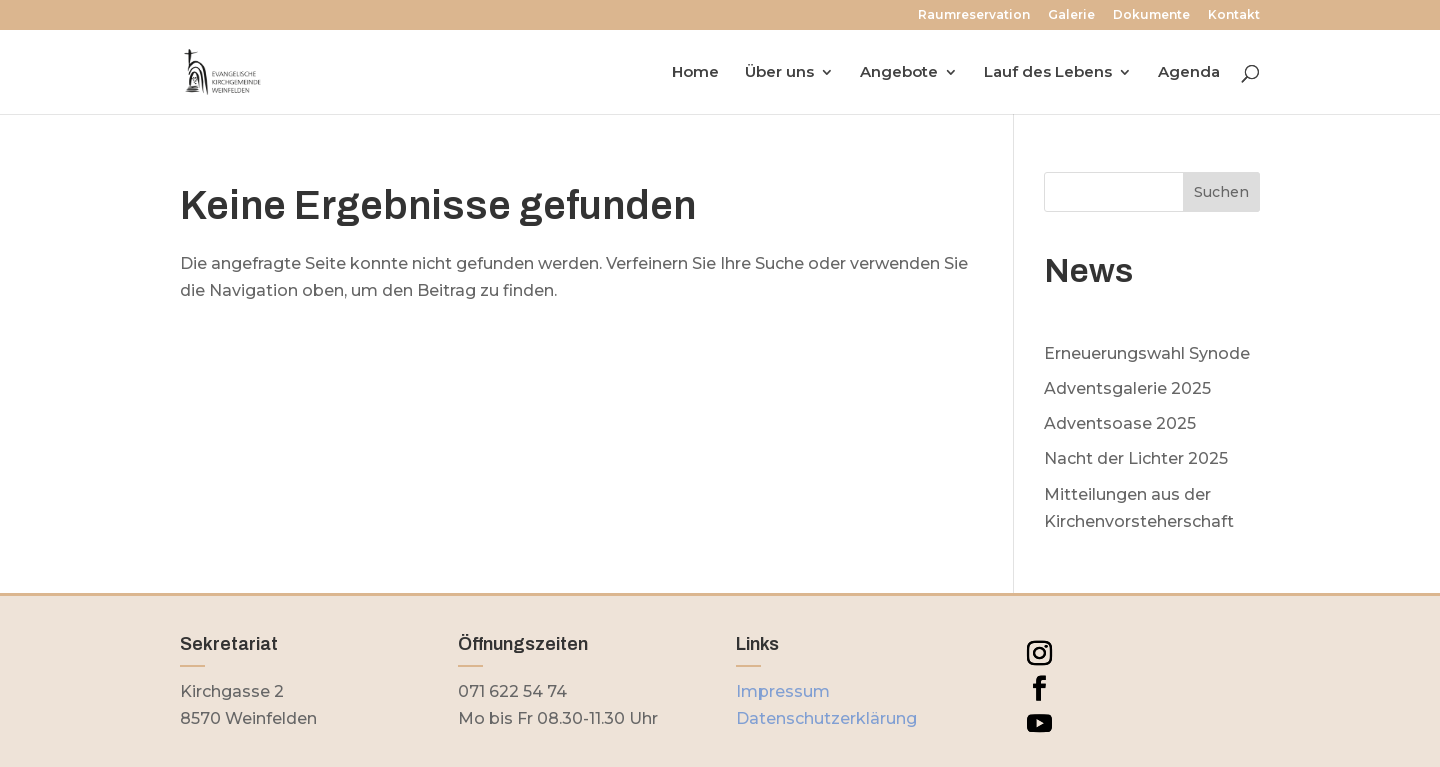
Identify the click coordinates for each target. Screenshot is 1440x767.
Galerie (1071, 15)
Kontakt (1234, 15)
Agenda (1189, 73)
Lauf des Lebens (1048, 73)
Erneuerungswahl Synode (1147, 353)
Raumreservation (974, 15)
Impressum (783, 691)
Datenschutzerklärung (826, 718)
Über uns (779, 73)
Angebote (899, 73)
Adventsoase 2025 (1120, 423)
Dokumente (1151, 15)
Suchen (1221, 192)
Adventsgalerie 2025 (1127, 388)
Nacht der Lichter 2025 (1136, 458)
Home (695, 73)
